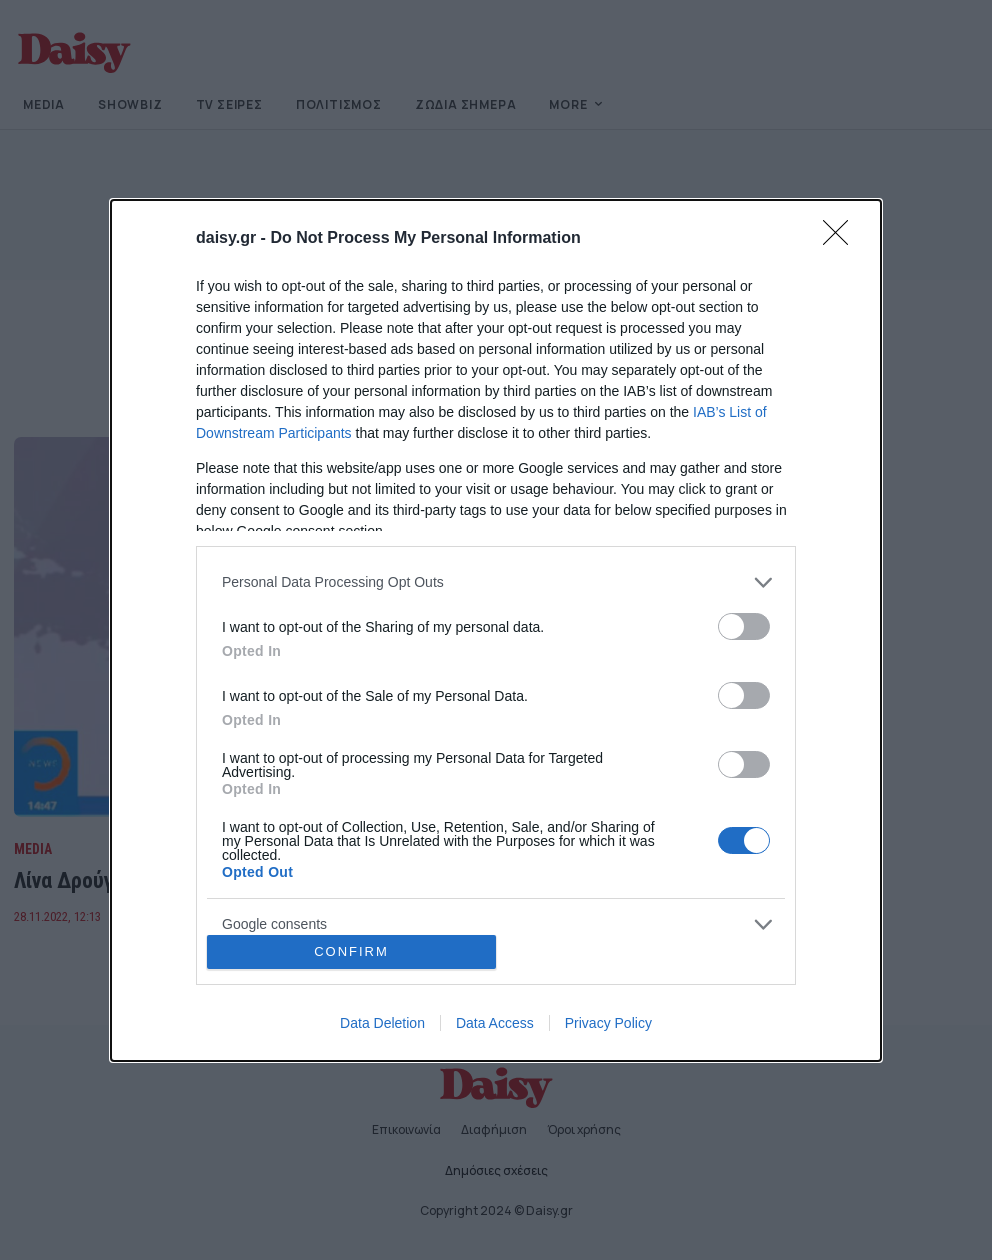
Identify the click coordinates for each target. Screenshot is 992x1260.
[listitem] (496, 582)
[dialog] (496, 630)
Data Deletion (382, 1023)
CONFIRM (351, 951)
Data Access (495, 1023)
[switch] (744, 626)
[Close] (842, 239)
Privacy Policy (608, 1023)
